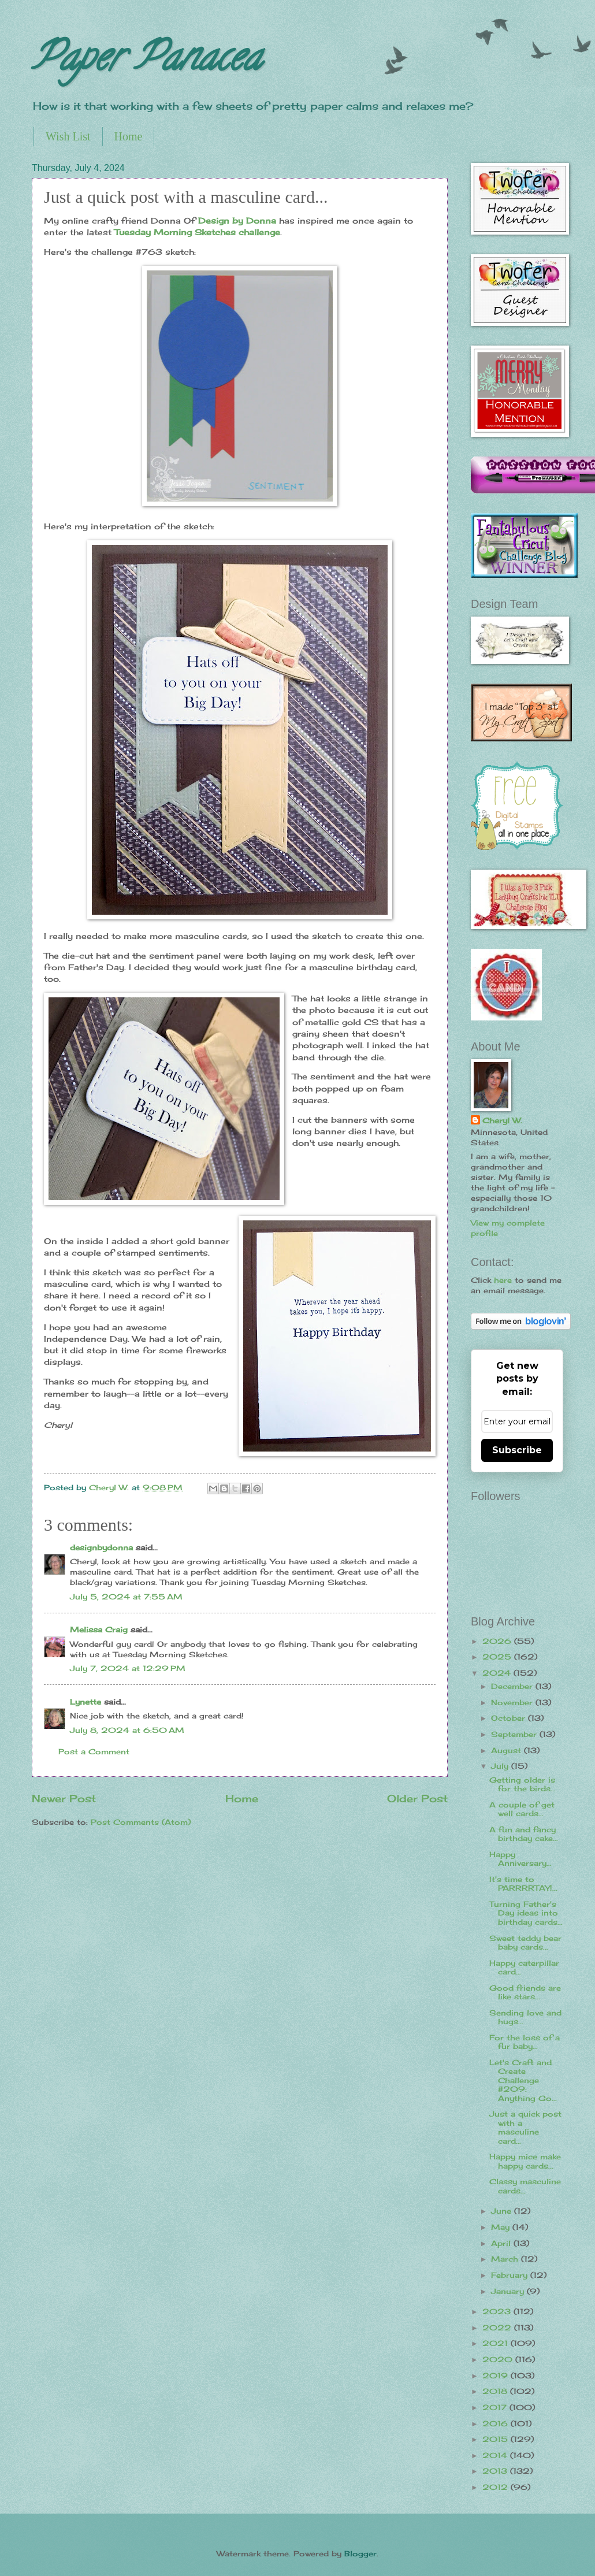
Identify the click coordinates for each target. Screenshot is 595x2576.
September (515, 1734)
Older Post (417, 1798)
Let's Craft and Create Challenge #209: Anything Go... (523, 2080)
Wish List (68, 136)
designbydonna (101, 1547)
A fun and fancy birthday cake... (523, 1834)
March (506, 2258)
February (510, 2275)
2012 (496, 2487)
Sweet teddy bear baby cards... (525, 1942)
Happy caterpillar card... (524, 1967)
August (507, 1750)
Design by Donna (237, 220)
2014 (496, 2455)
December (513, 1686)
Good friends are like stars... (525, 1992)
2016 (496, 2423)
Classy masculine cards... (525, 2186)
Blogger (360, 2553)
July (501, 1765)
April (502, 2243)
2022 (498, 2327)
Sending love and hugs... (525, 2017)
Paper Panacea (146, 61)
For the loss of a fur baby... (524, 2042)
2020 (498, 2359)
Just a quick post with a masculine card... (525, 2127)
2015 (496, 2439)
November (513, 1702)
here (503, 1280)
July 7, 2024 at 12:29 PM (127, 1668)
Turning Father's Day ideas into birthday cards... (526, 1913)
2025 (498, 1656)
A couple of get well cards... (522, 1809)
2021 (496, 2343)
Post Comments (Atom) (141, 1822)
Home (128, 136)
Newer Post (64, 1798)
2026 (498, 1641)
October (509, 1718)
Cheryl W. (502, 1120)
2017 (496, 2407)
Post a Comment (93, 1751)
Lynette (85, 1701)
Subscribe (517, 1450)
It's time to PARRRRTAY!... (523, 1883)
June (502, 2210)
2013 (496, 2470)
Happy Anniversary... (520, 1859)
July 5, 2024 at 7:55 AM (126, 1596)
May (501, 2227)
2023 (498, 2311)
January (509, 2291)
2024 (498, 1672)
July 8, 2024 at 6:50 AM (127, 1730)
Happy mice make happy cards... (525, 2161)
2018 (496, 2391)
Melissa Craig (99, 1629)
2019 (496, 2375)
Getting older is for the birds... (522, 1784)
